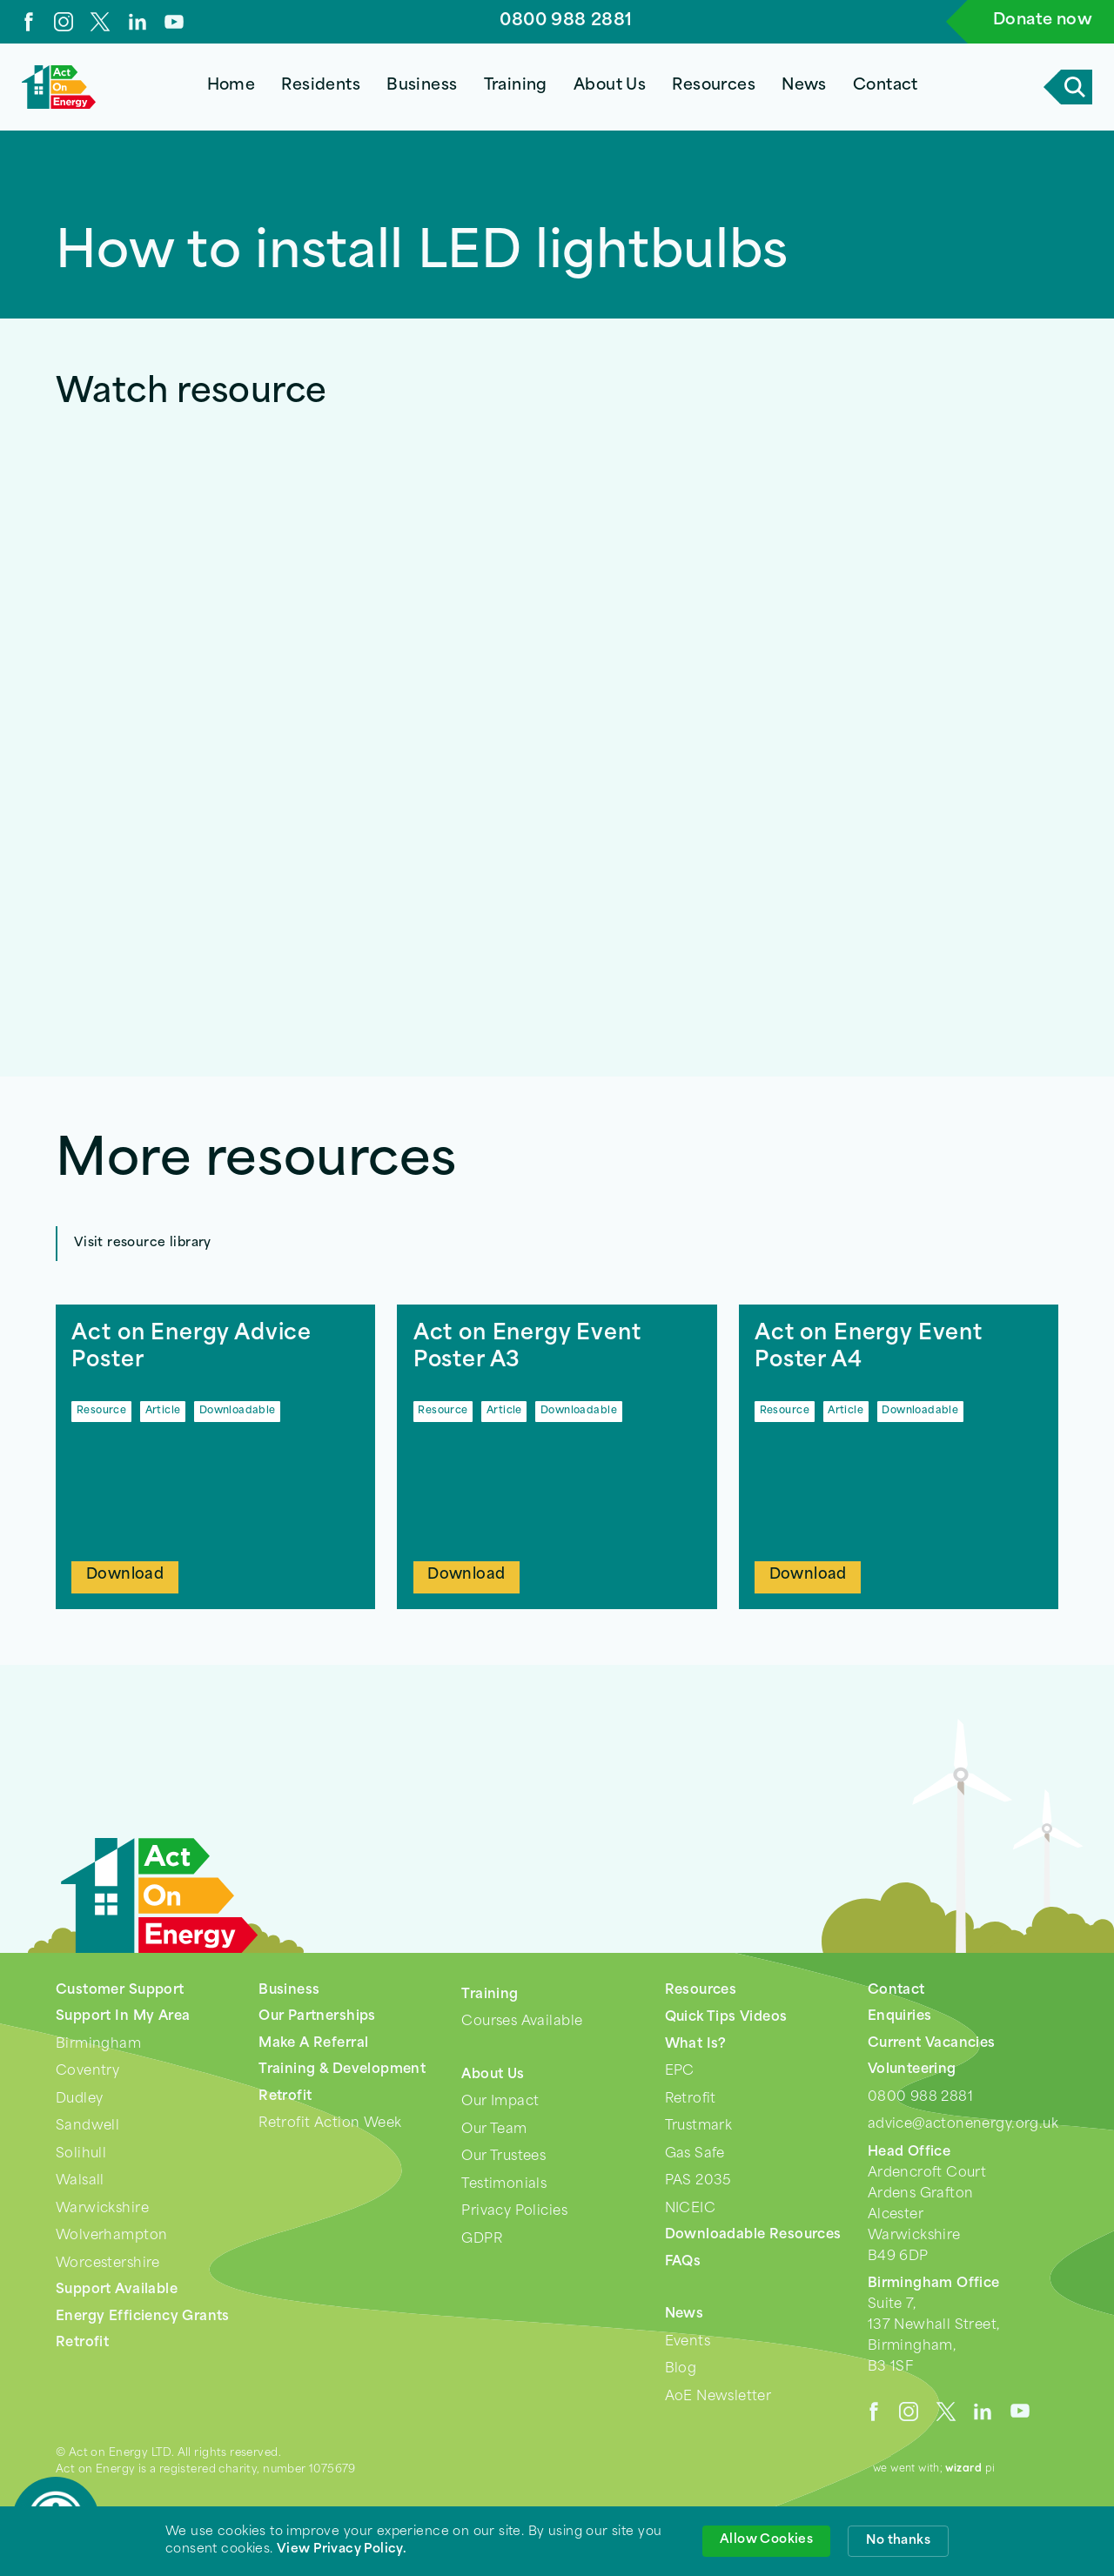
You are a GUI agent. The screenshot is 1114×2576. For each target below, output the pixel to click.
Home (231, 85)
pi (970, 2469)
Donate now (1042, 20)
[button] (321, 87)
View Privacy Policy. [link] (341, 2549)
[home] (59, 87)
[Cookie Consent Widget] (557, 2541)
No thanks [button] (898, 2540)
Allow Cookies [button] (766, 2539)
